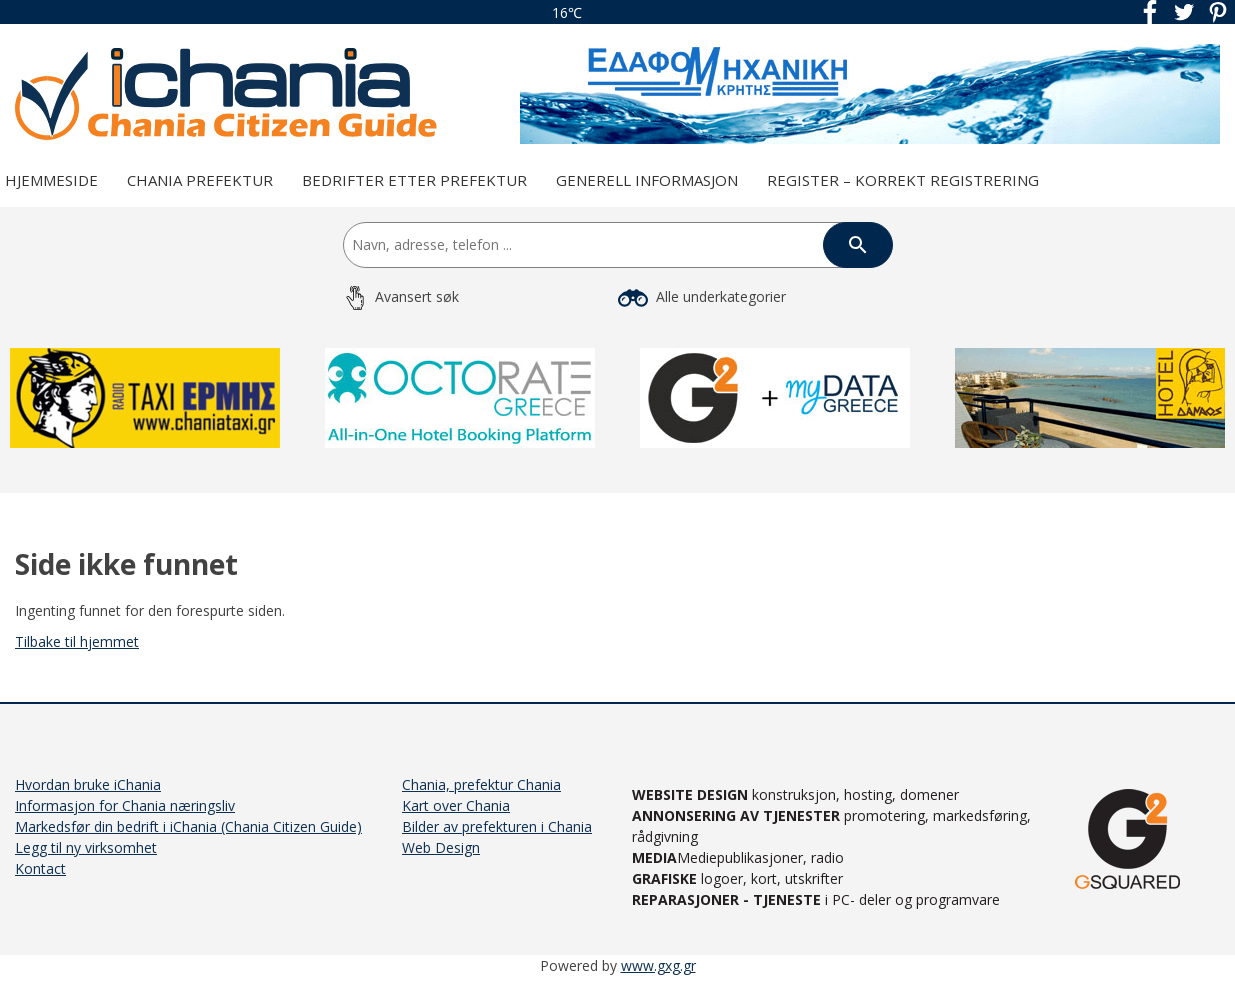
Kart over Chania (456, 805)
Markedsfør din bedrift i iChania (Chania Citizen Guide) (188, 826)
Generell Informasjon (647, 180)
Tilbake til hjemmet (77, 641)
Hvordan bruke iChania (88, 784)
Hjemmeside (51, 180)
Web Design (441, 847)
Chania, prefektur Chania (481, 784)
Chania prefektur (200, 180)
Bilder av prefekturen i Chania (497, 826)
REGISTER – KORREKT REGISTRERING (903, 180)
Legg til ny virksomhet (86, 847)
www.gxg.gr (658, 965)
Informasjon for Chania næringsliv (125, 805)
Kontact (40, 868)
